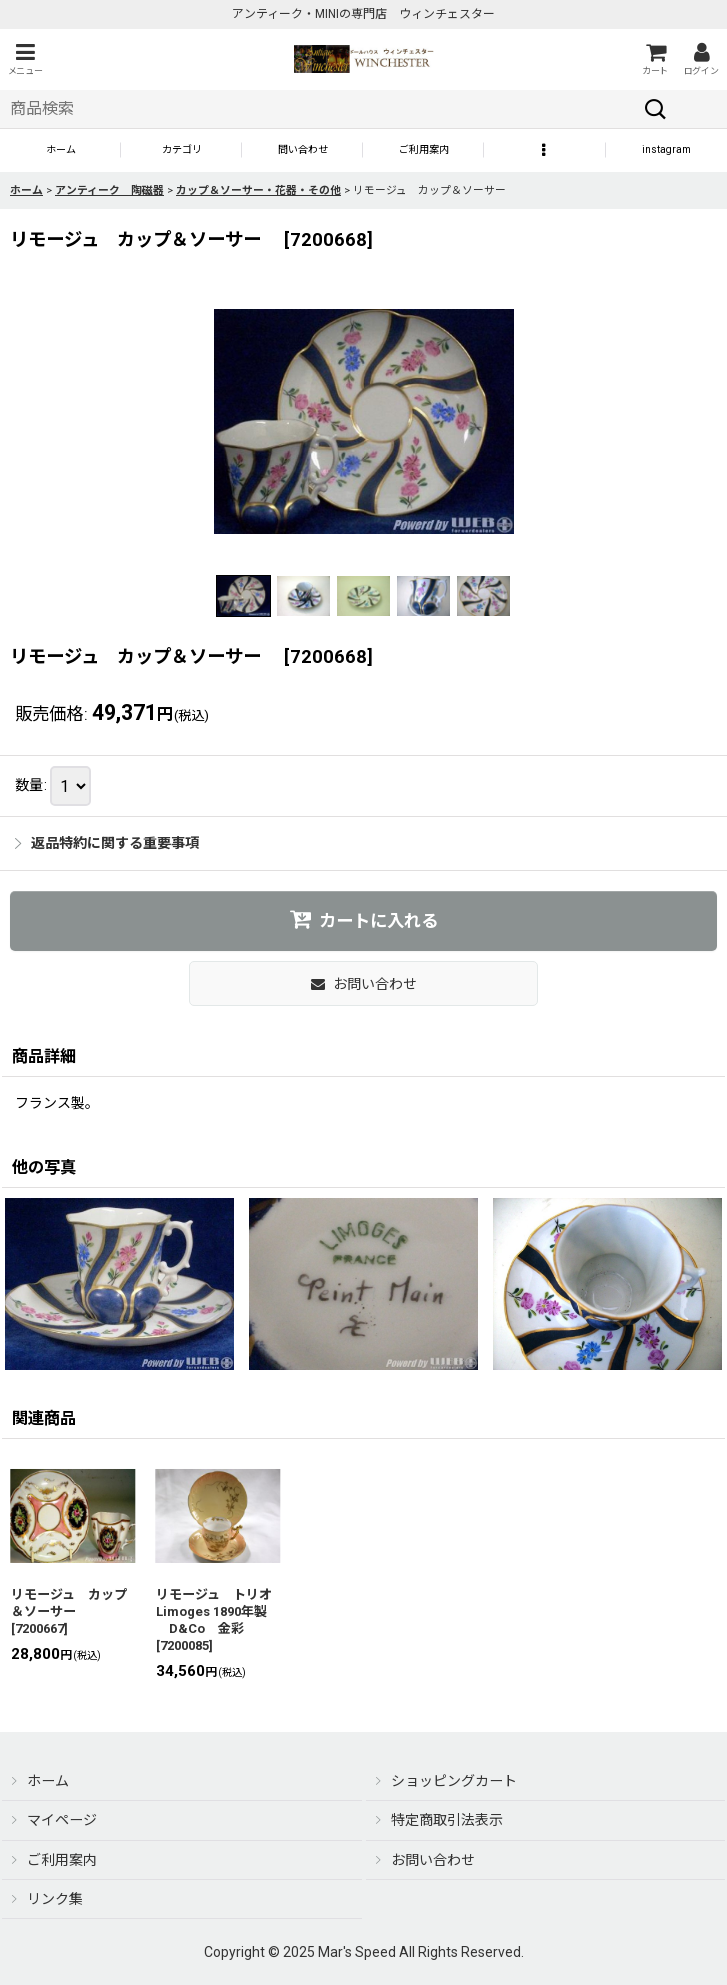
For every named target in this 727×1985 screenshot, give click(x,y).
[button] (25, 59)
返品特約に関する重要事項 (107, 843)
